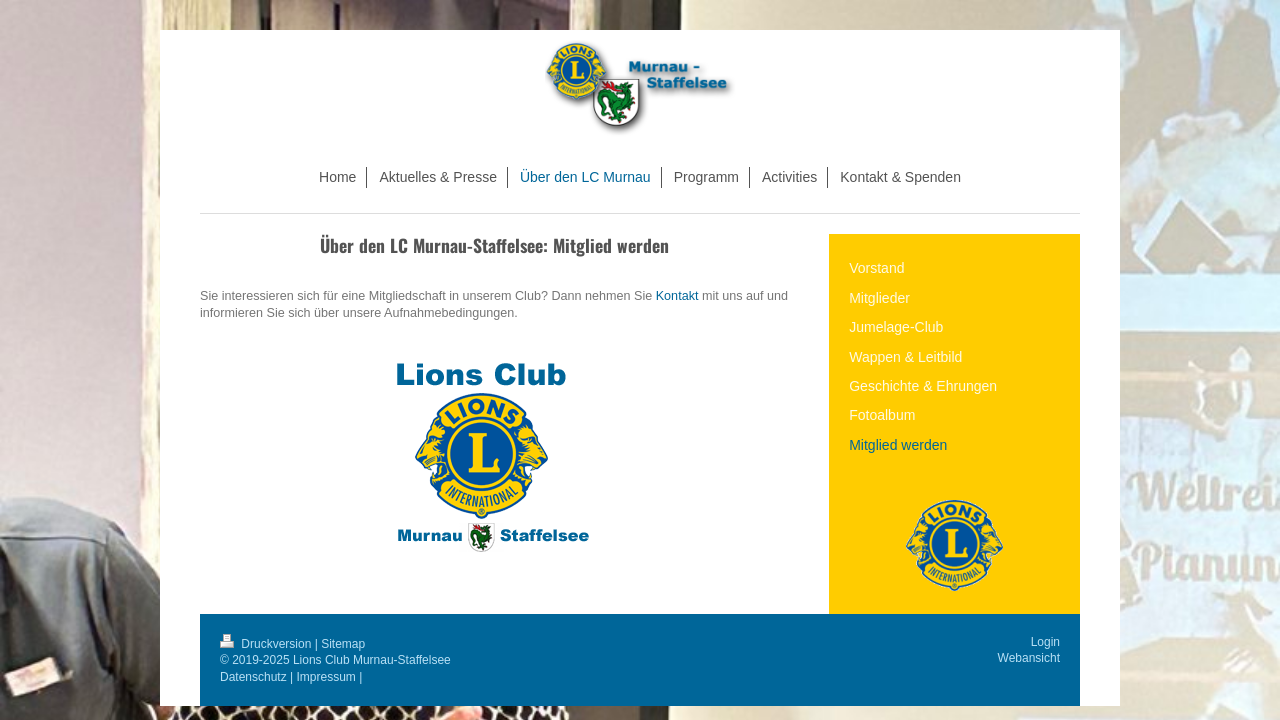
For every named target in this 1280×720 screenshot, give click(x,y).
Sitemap (343, 644)
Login (1045, 642)
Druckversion (267, 644)
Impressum (326, 677)
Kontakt (677, 296)
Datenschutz (253, 677)
